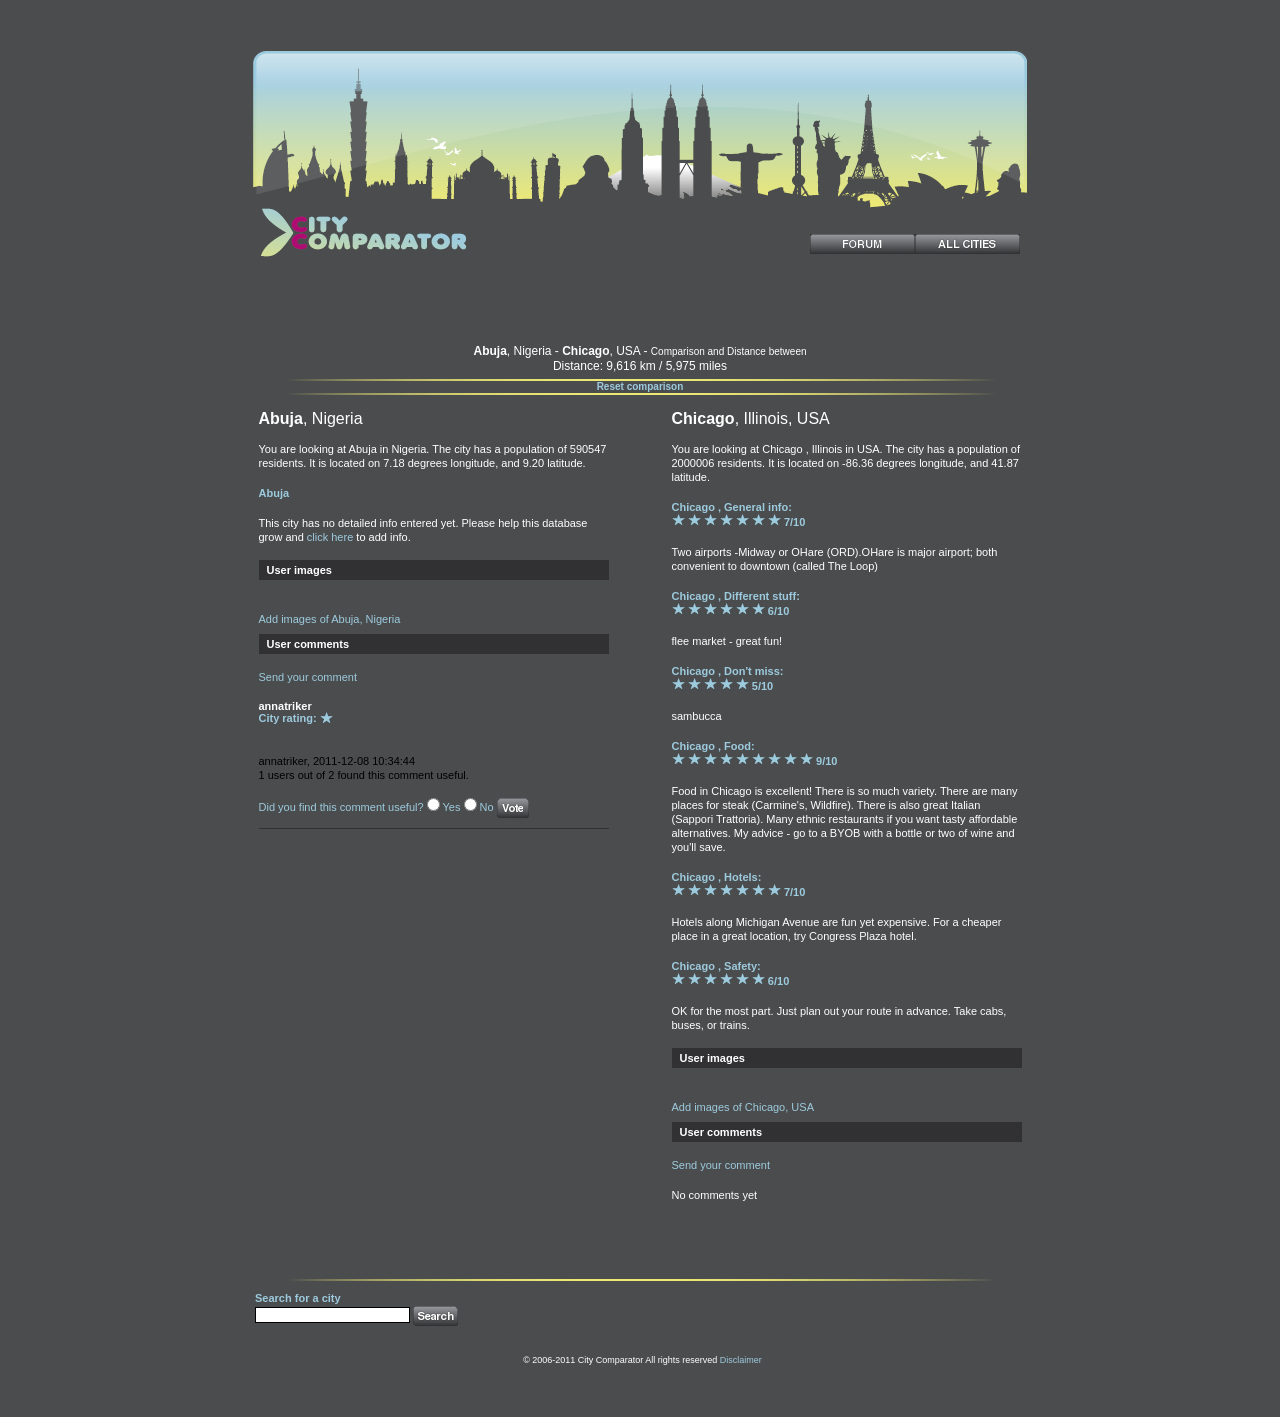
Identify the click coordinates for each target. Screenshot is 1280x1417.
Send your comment (308, 677)
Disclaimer (741, 1360)
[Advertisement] (640, 304)
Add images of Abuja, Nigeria (330, 619)
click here (330, 537)
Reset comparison (640, 386)
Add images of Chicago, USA (743, 1107)
